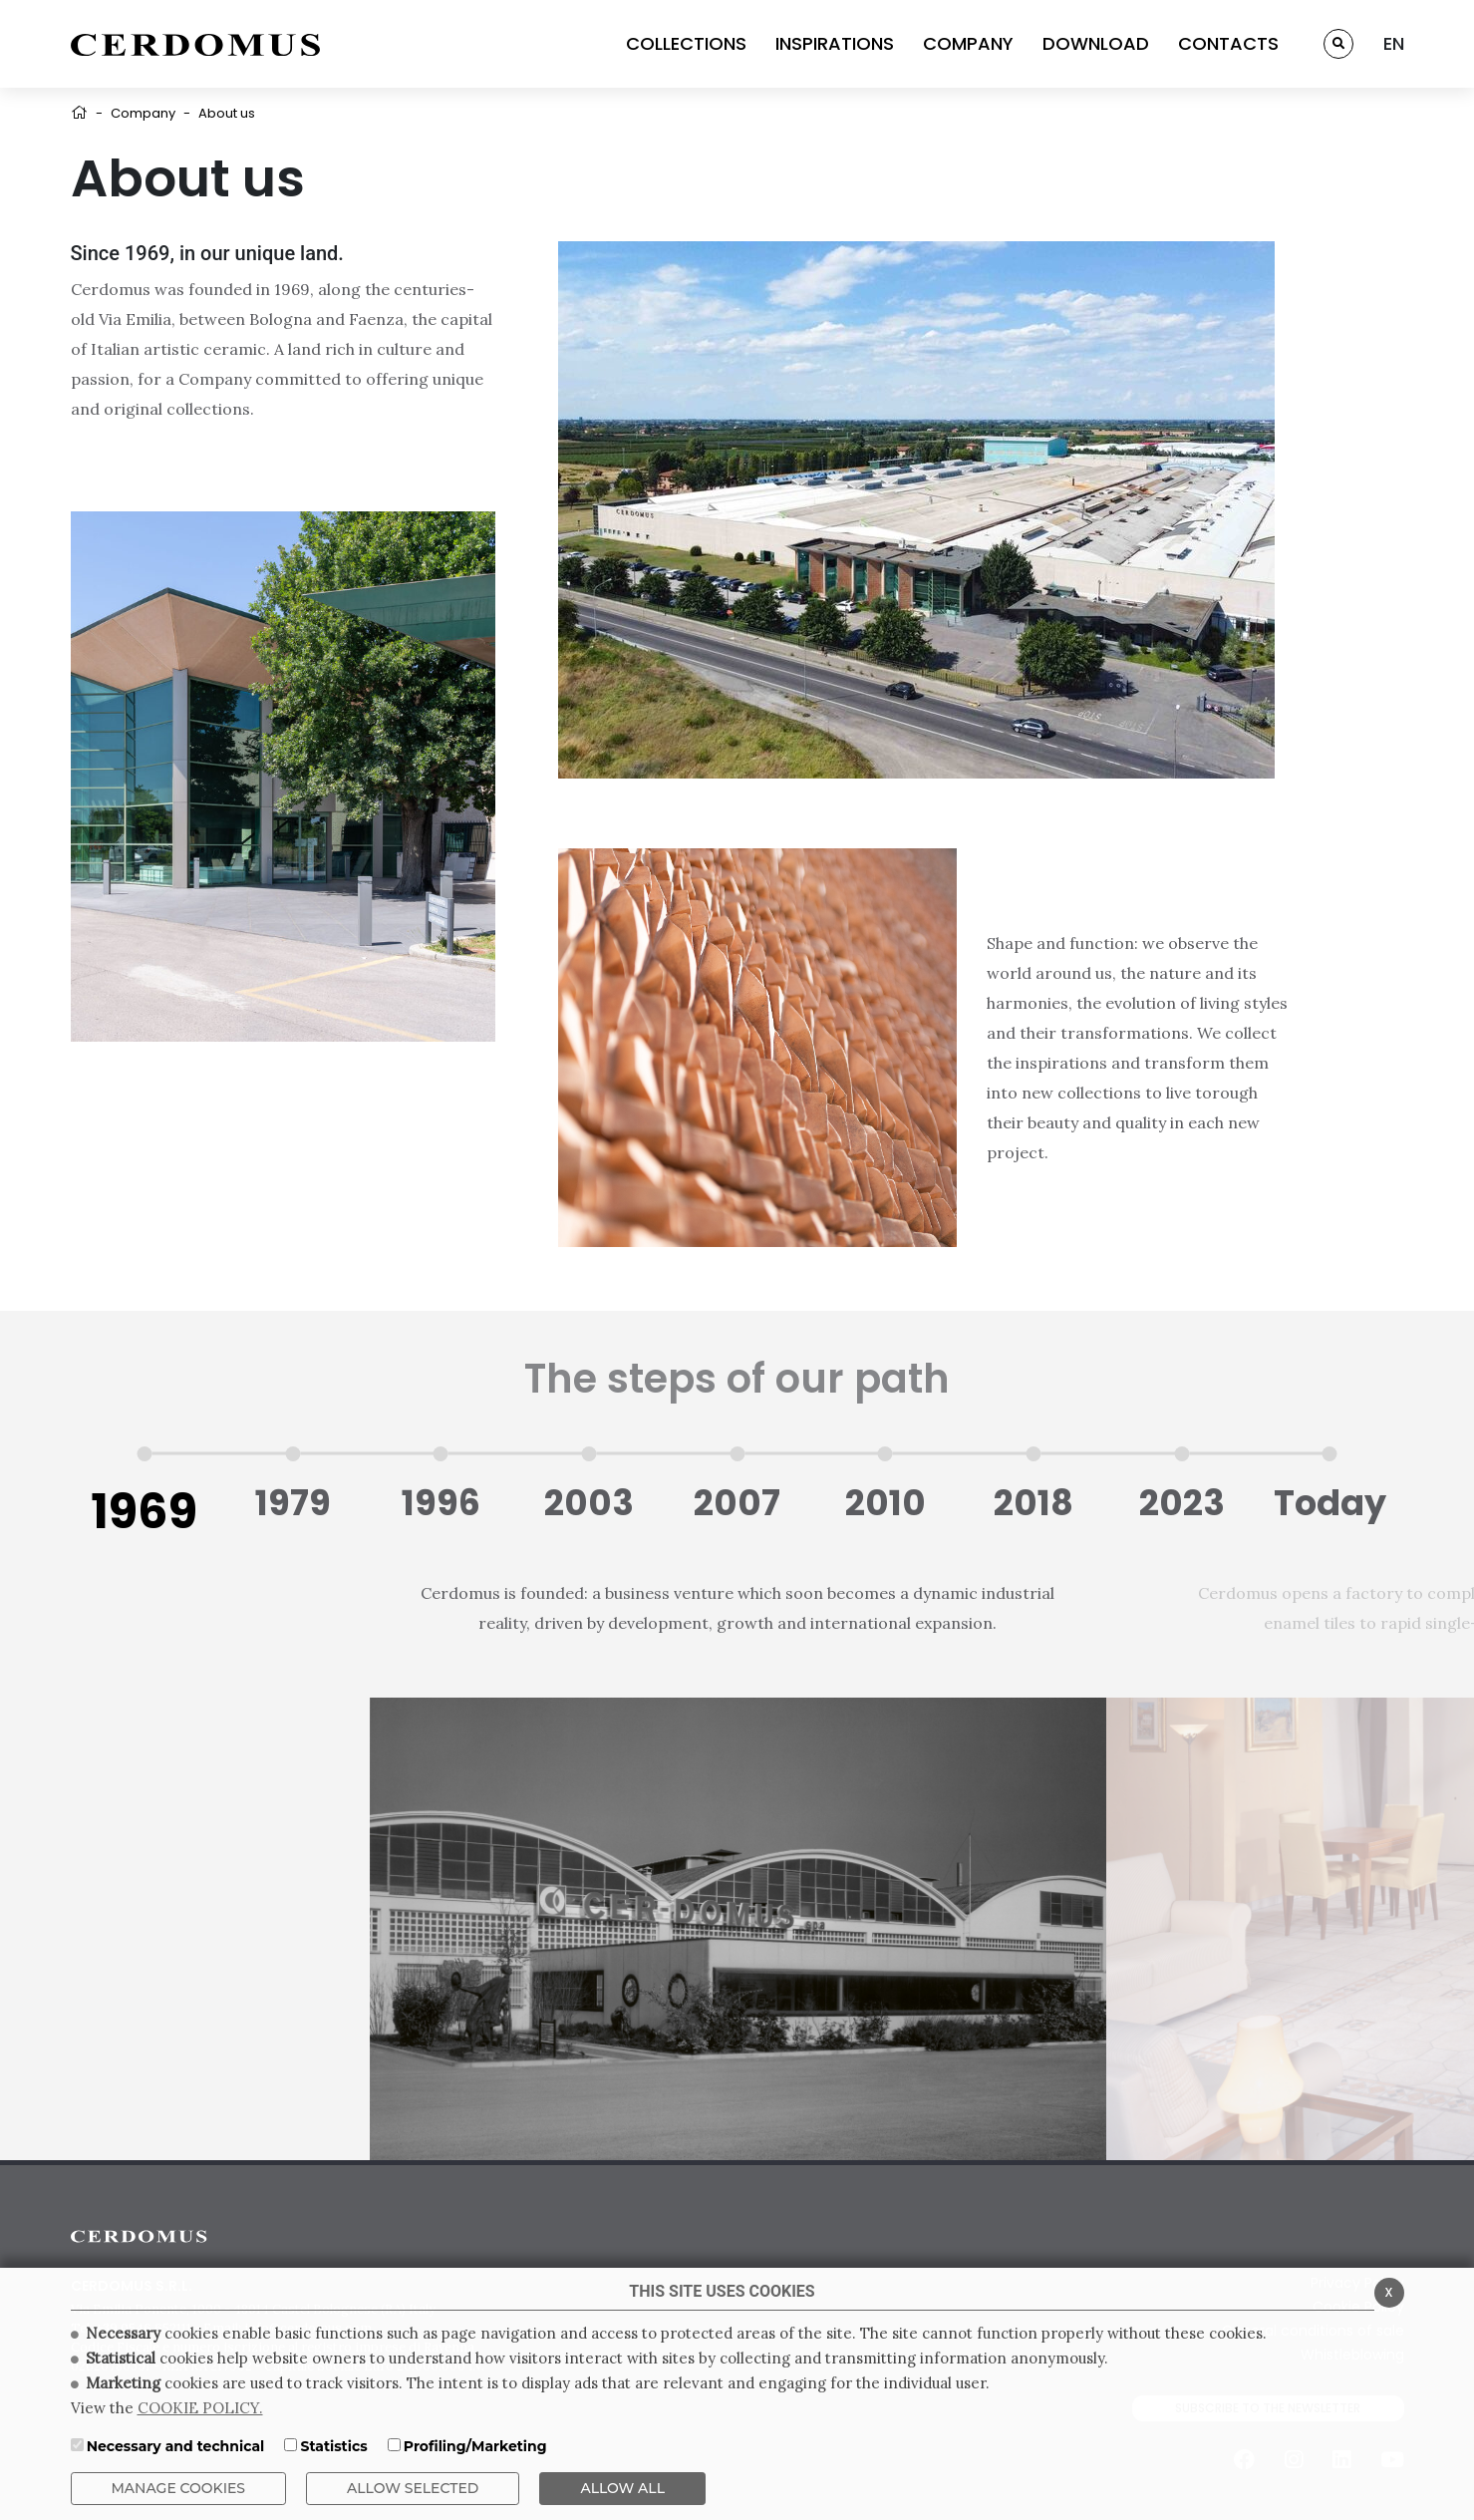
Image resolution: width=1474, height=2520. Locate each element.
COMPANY (968, 43)
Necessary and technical (176, 2446)
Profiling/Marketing (475, 2446)
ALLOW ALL (622, 2488)
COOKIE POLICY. (200, 2407)
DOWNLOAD (1095, 43)
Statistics (333, 2446)
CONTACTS (1228, 43)
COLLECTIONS (686, 43)
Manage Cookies (179, 2488)
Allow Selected (412, 2488)
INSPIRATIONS (834, 43)
